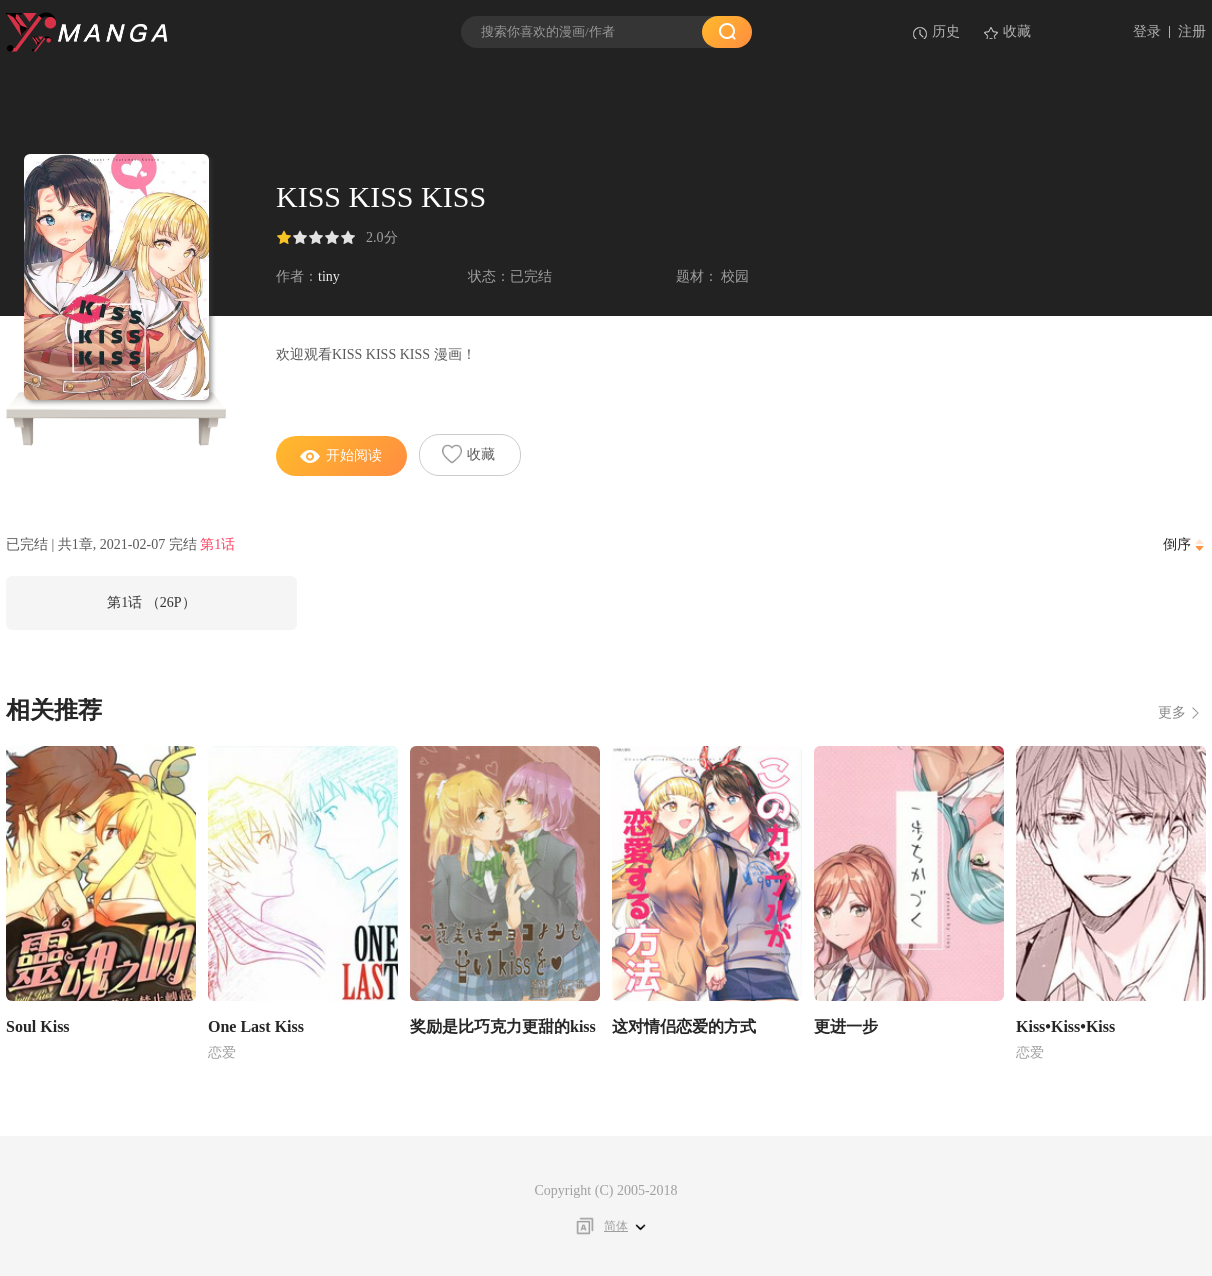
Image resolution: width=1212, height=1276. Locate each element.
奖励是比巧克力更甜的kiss (503, 1026)
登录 (1147, 31)
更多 (1172, 712)
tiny (329, 276)
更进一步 (846, 1026)
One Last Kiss (256, 1026)
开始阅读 (340, 456)
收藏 (1017, 31)
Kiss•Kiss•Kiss (1065, 1026)
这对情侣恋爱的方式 (684, 1026)
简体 (616, 1226)
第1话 (217, 544)
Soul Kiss (38, 1026)
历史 (946, 31)
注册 (1192, 31)
